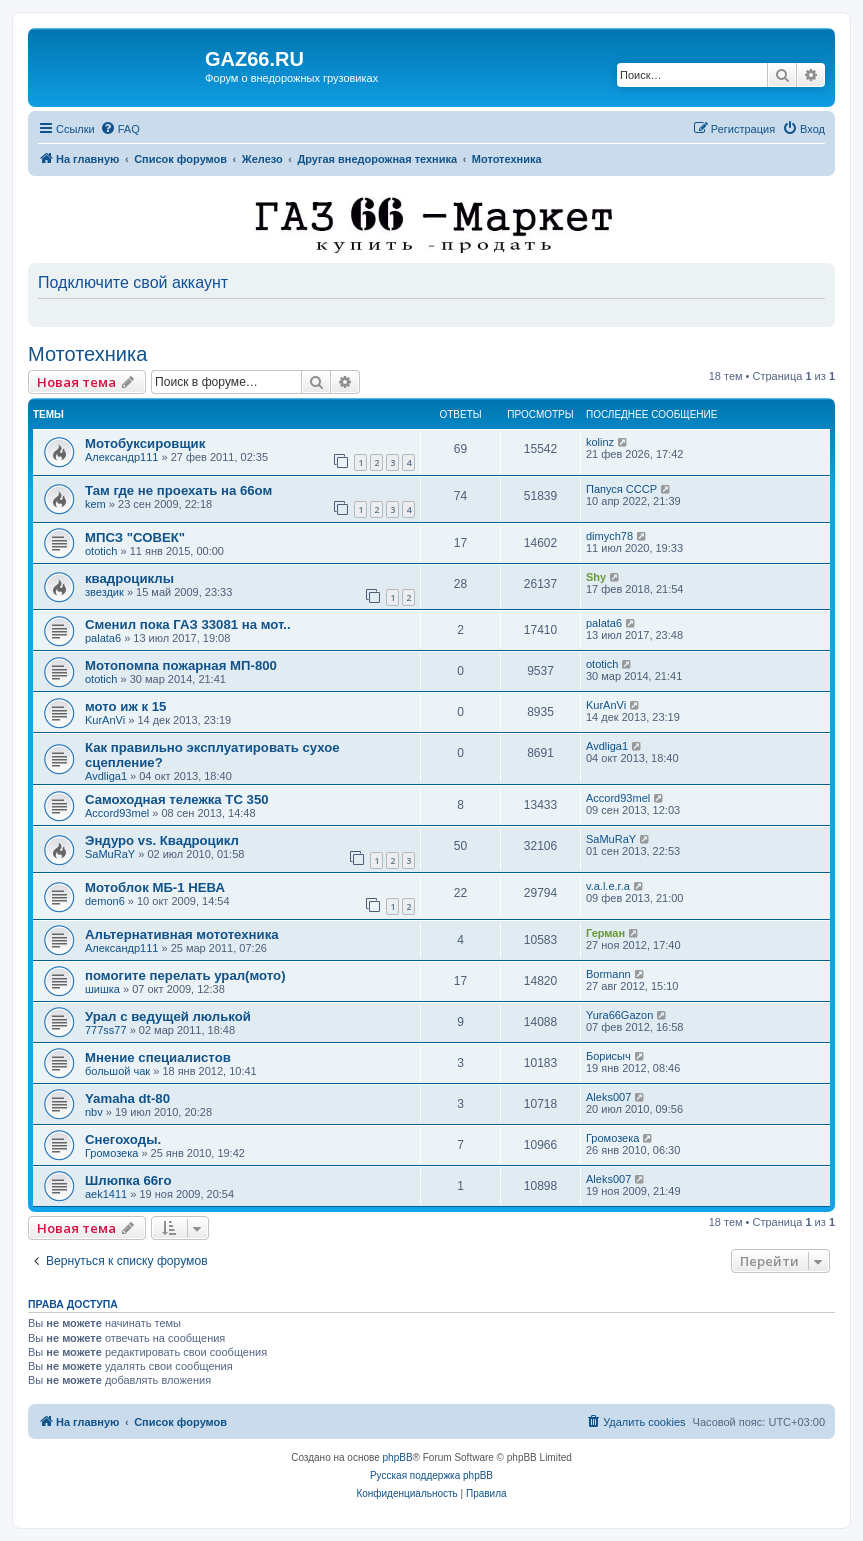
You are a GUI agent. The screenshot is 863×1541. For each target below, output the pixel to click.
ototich (101, 551)
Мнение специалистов (158, 1057)
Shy (596, 577)
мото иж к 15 (125, 706)
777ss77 (106, 1030)
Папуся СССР (621, 489)
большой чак (117, 1071)
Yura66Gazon (619, 1015)
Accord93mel (117, 813)
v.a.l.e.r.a (608, 886)
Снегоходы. (123, 1139)
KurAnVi (105, 720)
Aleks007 (608, 1097)
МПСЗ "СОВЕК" (135, 537)
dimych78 (609, 536)
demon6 (105, 901)
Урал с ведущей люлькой (168, 1016)
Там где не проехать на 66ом (178, 490)
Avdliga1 (106, 776)
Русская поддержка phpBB (431, 1475)
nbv (94, 1112)
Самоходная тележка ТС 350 (177, 799)
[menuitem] (120, 129)
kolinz (600, 442)
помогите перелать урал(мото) (185, 975)
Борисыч (608, 1056)
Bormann (608, 974)
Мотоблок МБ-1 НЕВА (155, 887)
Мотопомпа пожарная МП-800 (181, 665)
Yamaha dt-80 (127, 1098)
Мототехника (87, 354)
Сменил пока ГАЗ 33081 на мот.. (188, 624)
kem (95, 504)
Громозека (111, 1153)
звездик (104, 592)
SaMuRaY (110, 854)
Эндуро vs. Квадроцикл (162, 840)
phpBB (398, 1457)
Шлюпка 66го (128, 1180)
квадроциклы (129, 578)
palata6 (103, 638)
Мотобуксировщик (145, 443)
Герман (605, 933)
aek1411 (106, 1194)
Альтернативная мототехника (182, 934)
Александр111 (121, 457)
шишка (102, 989)
